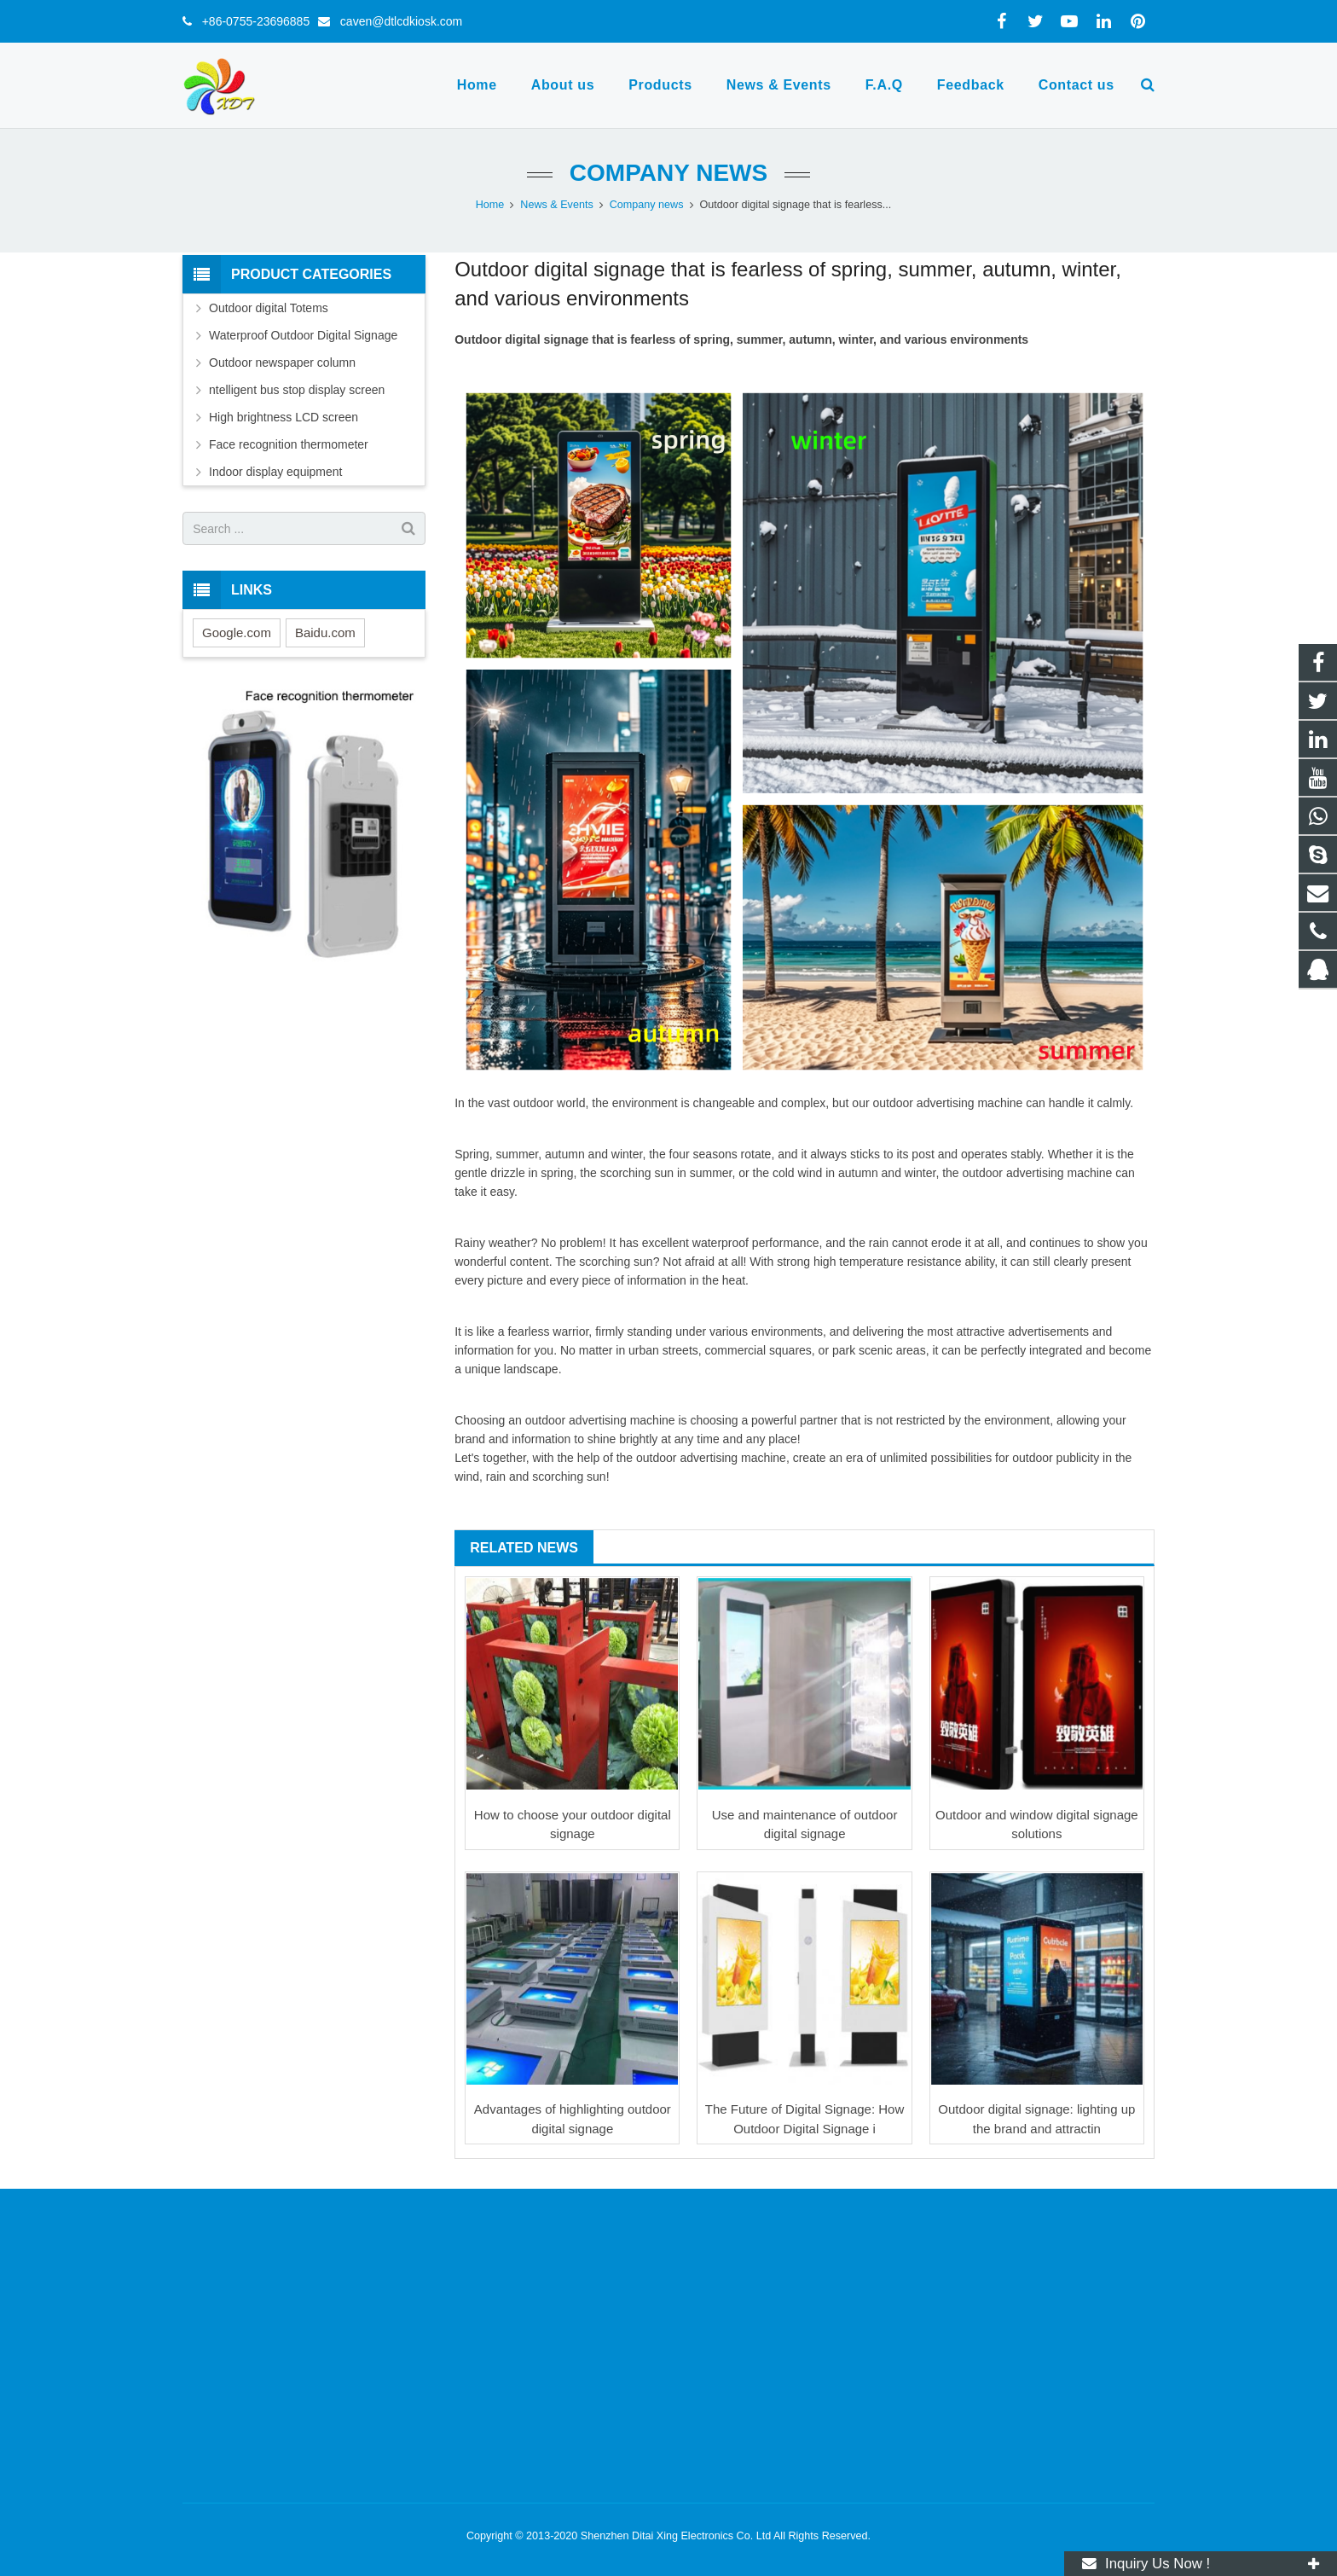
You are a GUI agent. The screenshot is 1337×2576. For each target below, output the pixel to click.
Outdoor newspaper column (282, 362)
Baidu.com (325, 632)
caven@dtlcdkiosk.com (396, 21)
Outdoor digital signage (521, 339)
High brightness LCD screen (283, 417)
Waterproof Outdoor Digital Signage (303, 335)
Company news (668, 173)
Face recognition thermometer (288, 444)
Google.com (236, 632)
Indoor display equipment (275, 472)
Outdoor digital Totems (268, 308)
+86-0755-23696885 (251, 21)
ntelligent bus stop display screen (297, 390)
